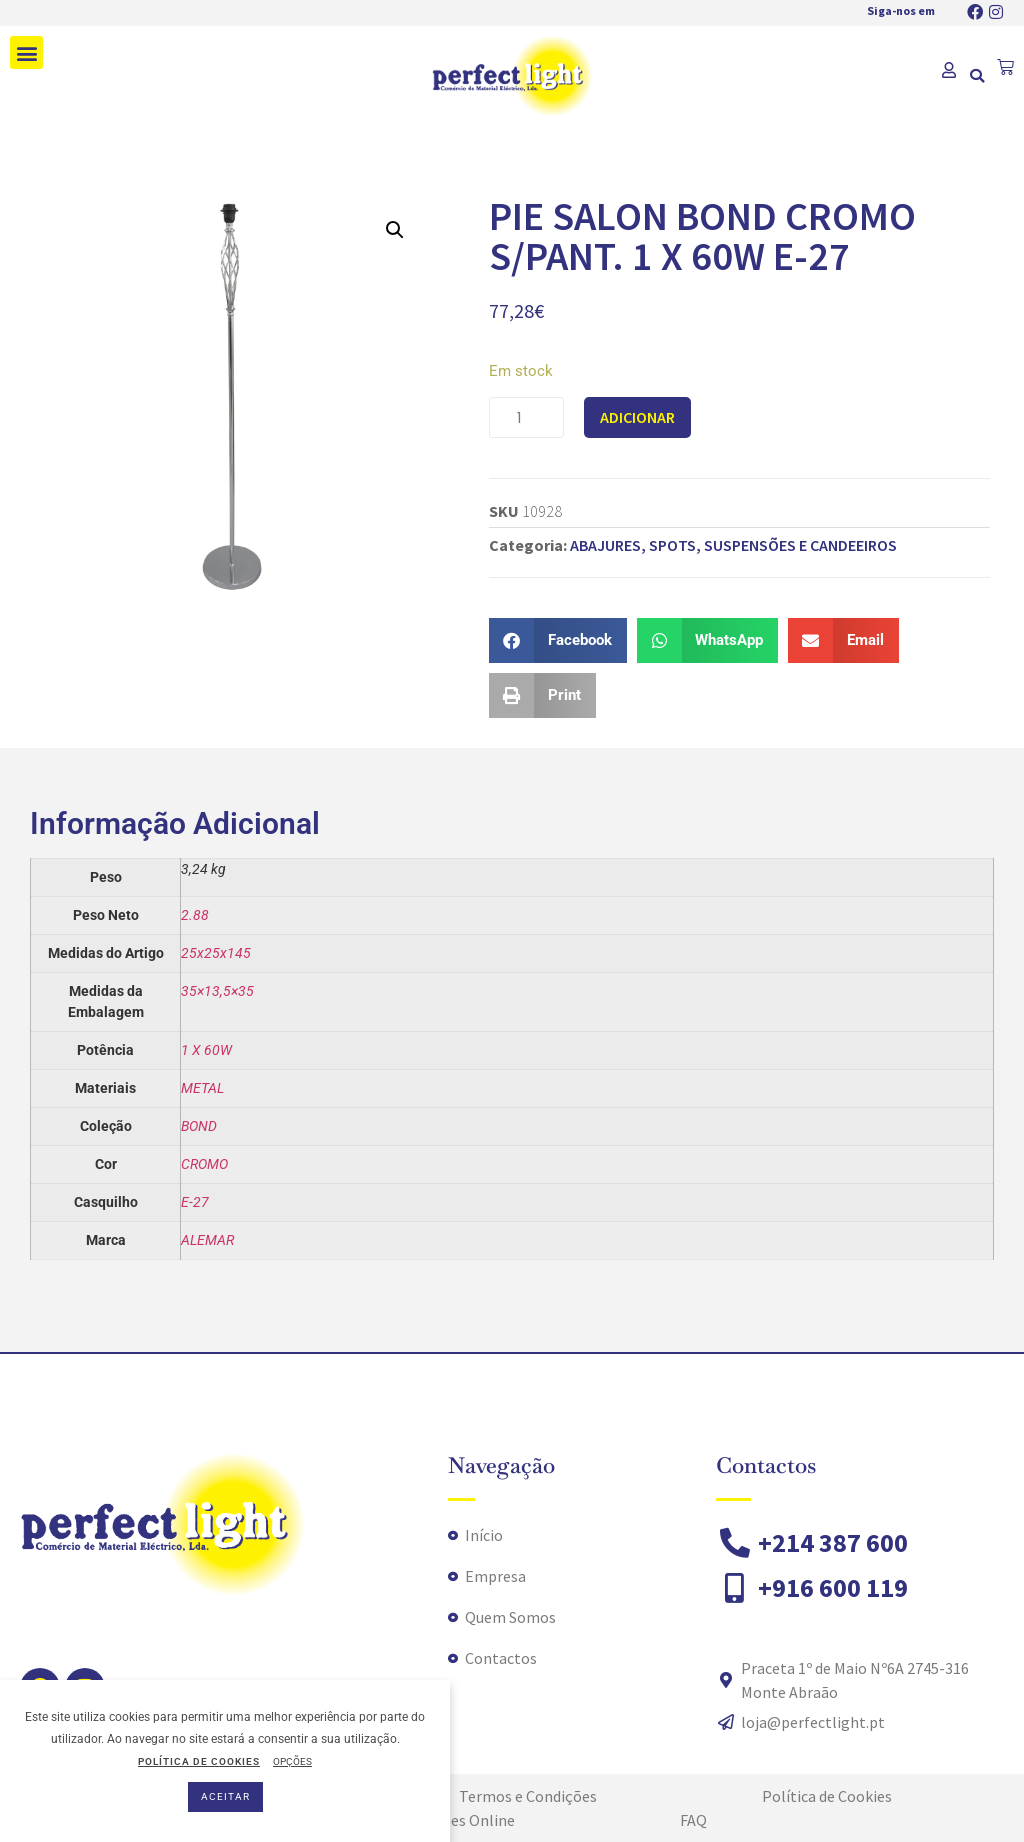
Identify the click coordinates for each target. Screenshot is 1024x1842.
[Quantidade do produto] (526, 417)
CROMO (204, 1164)
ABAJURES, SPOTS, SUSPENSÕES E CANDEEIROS (733, 545)
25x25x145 (216, 953)
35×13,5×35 (217, 991)
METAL (202, 1088)
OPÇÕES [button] (292, 1761)
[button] (26, 52)
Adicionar (637, 417)
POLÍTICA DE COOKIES (199, 1761)
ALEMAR (207, 1240)
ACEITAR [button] (225, 1796)
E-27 (195, 1202)
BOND (199, 1126)
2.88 (195, 915)
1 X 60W (206, 1050)
